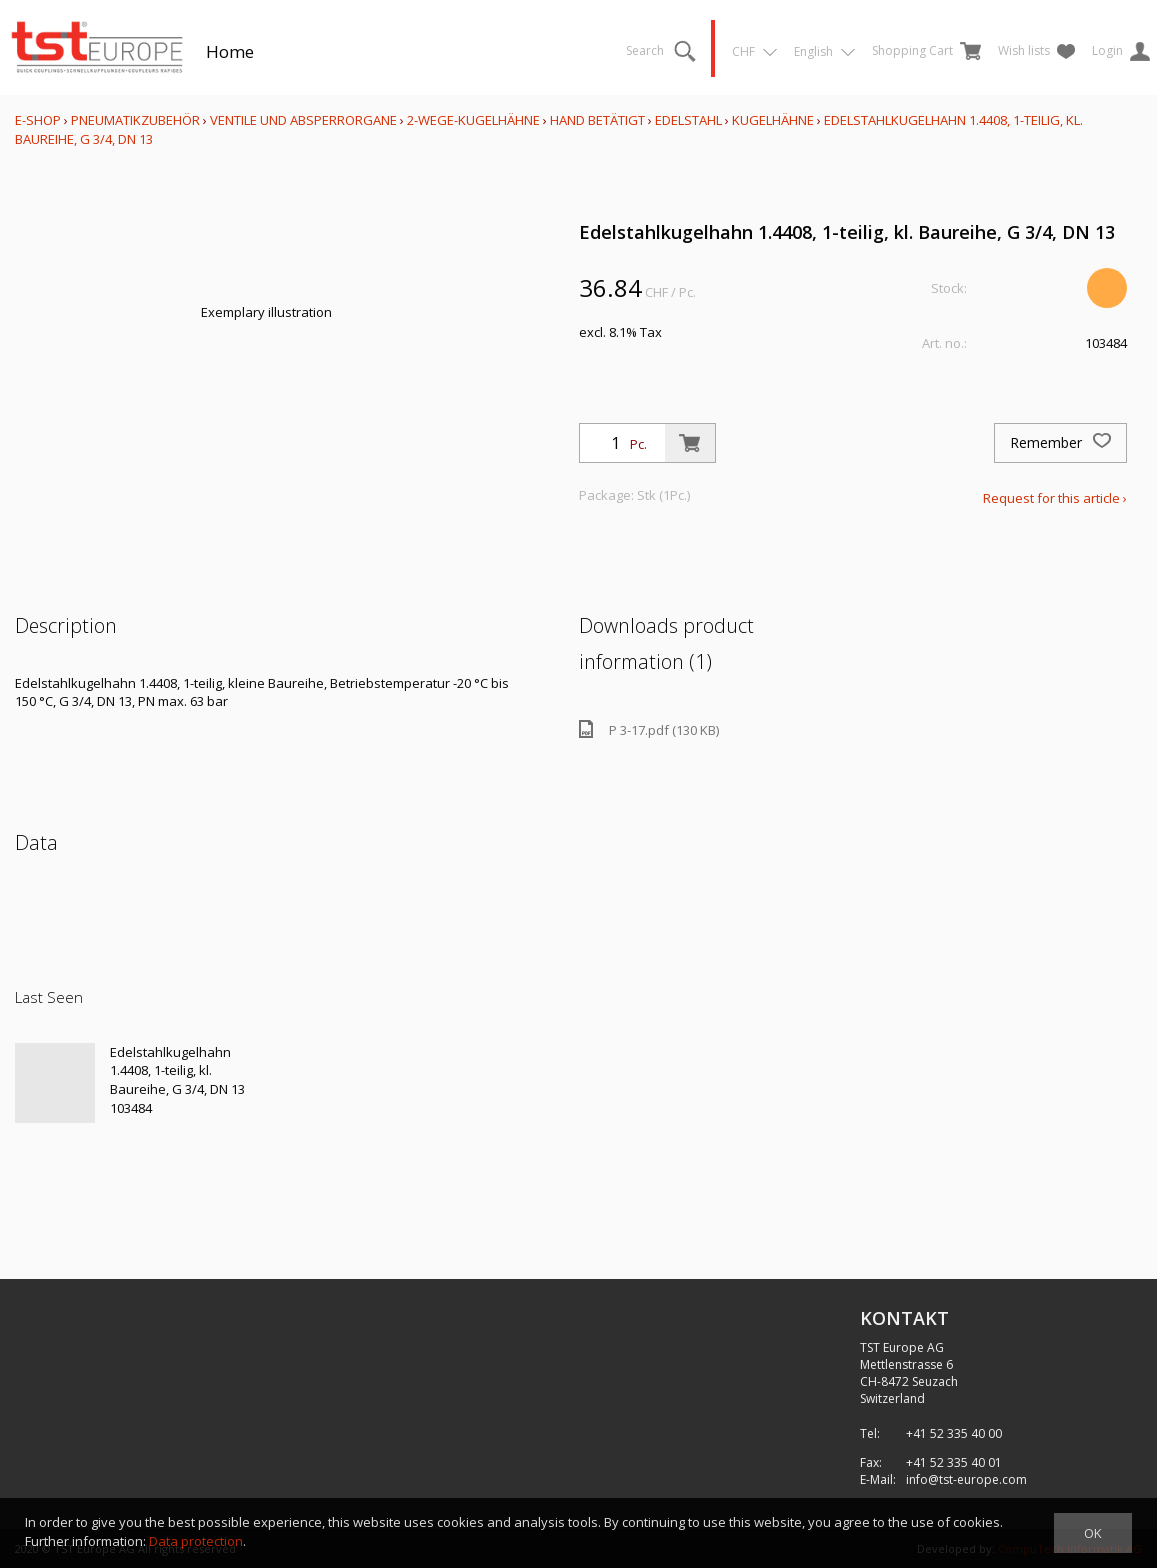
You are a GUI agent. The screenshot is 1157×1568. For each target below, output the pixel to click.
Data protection (196, 1541)
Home (230, 51)
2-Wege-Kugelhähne (473, 120)
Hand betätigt (597, 120)
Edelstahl (688, 120)
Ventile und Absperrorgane (303, 120)
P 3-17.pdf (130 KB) (649, 729)
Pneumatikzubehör (137, 120)
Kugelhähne (773, 120)
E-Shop (38, 120)
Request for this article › (1055, 498)
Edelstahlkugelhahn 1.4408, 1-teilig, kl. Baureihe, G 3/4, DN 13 (177, 1070)
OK (1093, 1533)
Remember (1060, 443)
